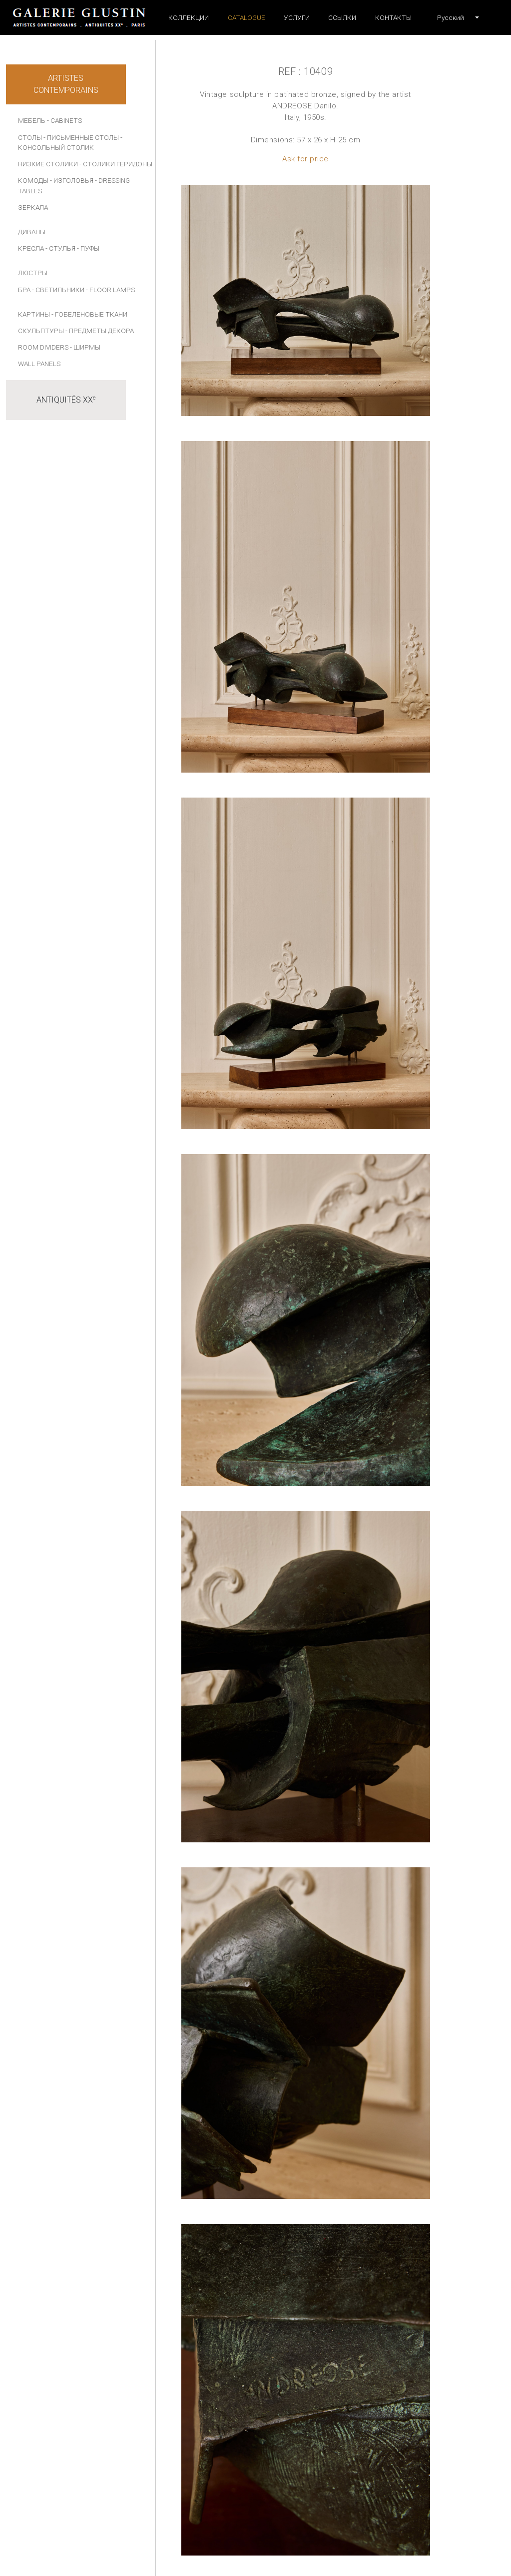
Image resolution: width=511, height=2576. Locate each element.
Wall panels (39, 364)
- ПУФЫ (88, 248)
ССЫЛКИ (342, 17)
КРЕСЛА (31, 248)
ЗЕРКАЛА (33, 207)
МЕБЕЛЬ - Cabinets (50, 120)
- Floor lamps (110, 290)
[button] (450, 17)
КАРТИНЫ (34, 314)
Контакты (393, 17)
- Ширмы (85, 347)
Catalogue (246, 17)
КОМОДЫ (33, 180)
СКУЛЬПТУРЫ (41, 331)
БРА (24, 290)
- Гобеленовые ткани (89, 314)
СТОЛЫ (30, 137)
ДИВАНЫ (31, 232)
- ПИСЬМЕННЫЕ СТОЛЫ (81, 137)
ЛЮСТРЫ (32, 273)
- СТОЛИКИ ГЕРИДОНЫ (115, 164)
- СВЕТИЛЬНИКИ (58, 290)
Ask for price (305, 158)
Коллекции (188, 17)
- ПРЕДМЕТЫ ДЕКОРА (99, 331)
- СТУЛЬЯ (60, 248)
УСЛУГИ (297, 17)
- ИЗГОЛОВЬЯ (71, 180)
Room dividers (43, 347)
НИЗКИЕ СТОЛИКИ (48, 164)
